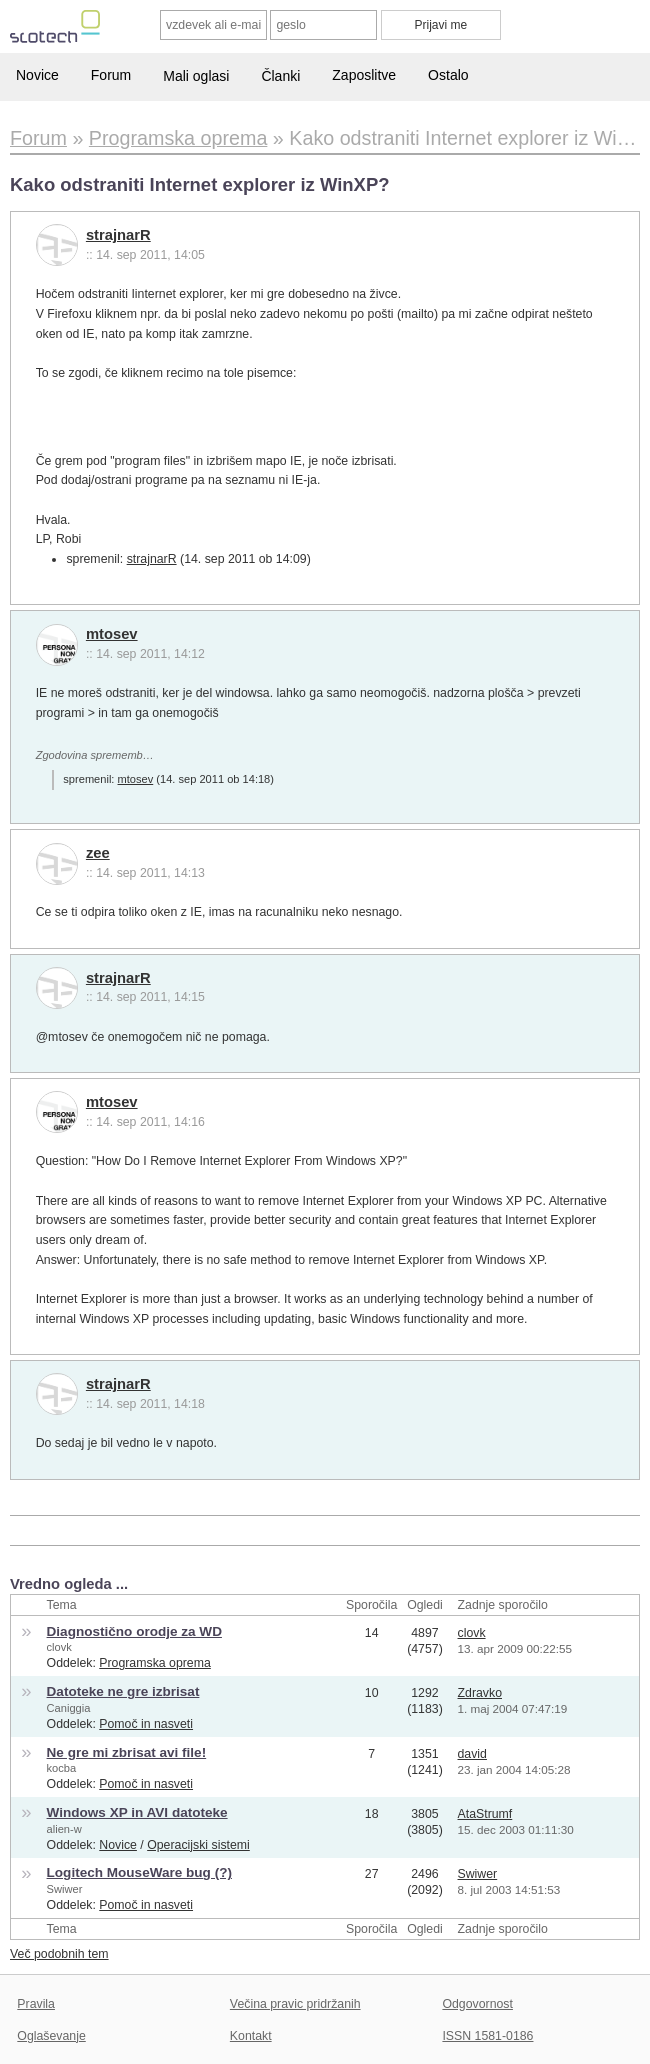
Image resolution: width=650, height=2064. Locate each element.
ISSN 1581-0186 (487, 2036)
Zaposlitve (364, 75)
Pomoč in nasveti (146, 1724)
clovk (59, 1647)
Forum (111, 75)
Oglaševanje (51, 2036)
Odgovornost (477, 2004)
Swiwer (65, 1889)
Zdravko (480, 1693)
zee (98, 853)
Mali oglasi (196, 76)
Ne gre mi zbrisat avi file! (127, 1752)
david (472, 1754)
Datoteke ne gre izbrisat (123, 1691)
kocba (62, 1768)
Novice (37, 75)
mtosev (112, 634)
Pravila (36, 2004)
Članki (280, 76)
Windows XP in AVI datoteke (137, 1812)
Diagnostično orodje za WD (134, 1631)
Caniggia (69, 1708)
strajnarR (118, 235)
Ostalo (448, 75)
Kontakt (251, 2036)
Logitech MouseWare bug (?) (139, 1872)
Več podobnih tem (59, 1954)
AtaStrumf (485, 1814)
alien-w (64, 1829)
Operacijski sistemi (198, 1845)
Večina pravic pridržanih (295, 2004)
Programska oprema (155, 1663)
